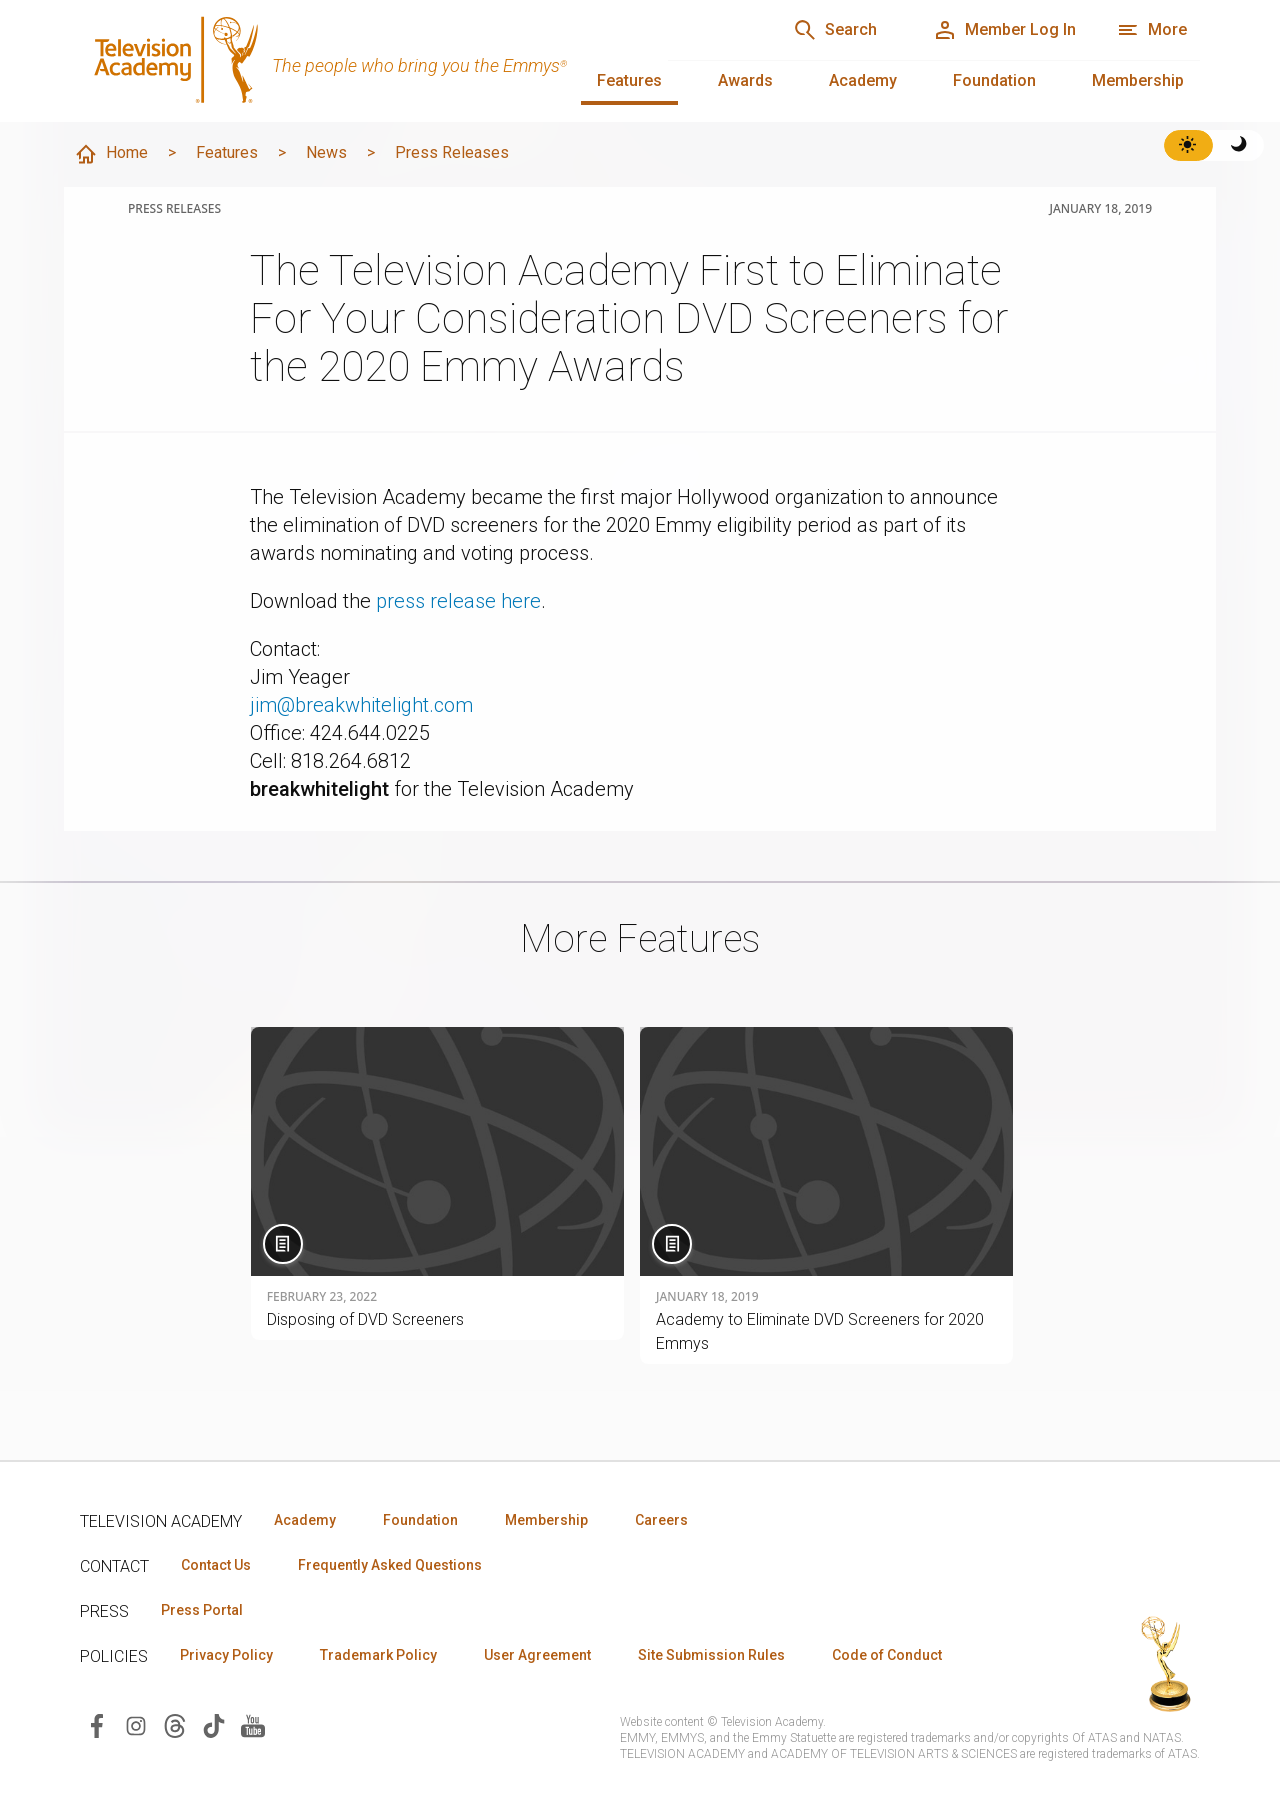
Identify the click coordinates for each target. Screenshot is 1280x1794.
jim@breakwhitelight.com (361, 705)
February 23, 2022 (322, 1297)
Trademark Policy (378, 1655)
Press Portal (202, 1610)
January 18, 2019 (1100, 209)
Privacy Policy (226, 1655)
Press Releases (452, 152)
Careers (661, 1520)
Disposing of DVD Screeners (365, 1319)
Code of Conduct (887, 1655)
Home (111, 154)
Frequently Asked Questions (390, 1565)
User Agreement (537, 1655)
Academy (863, 80)
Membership (1138, 80)
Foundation (994, 80)
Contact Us (216, 1565)
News (326, 152)
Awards (745, 80)
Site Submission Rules (711, 1655)
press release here (458, 601)
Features (629, 80)
